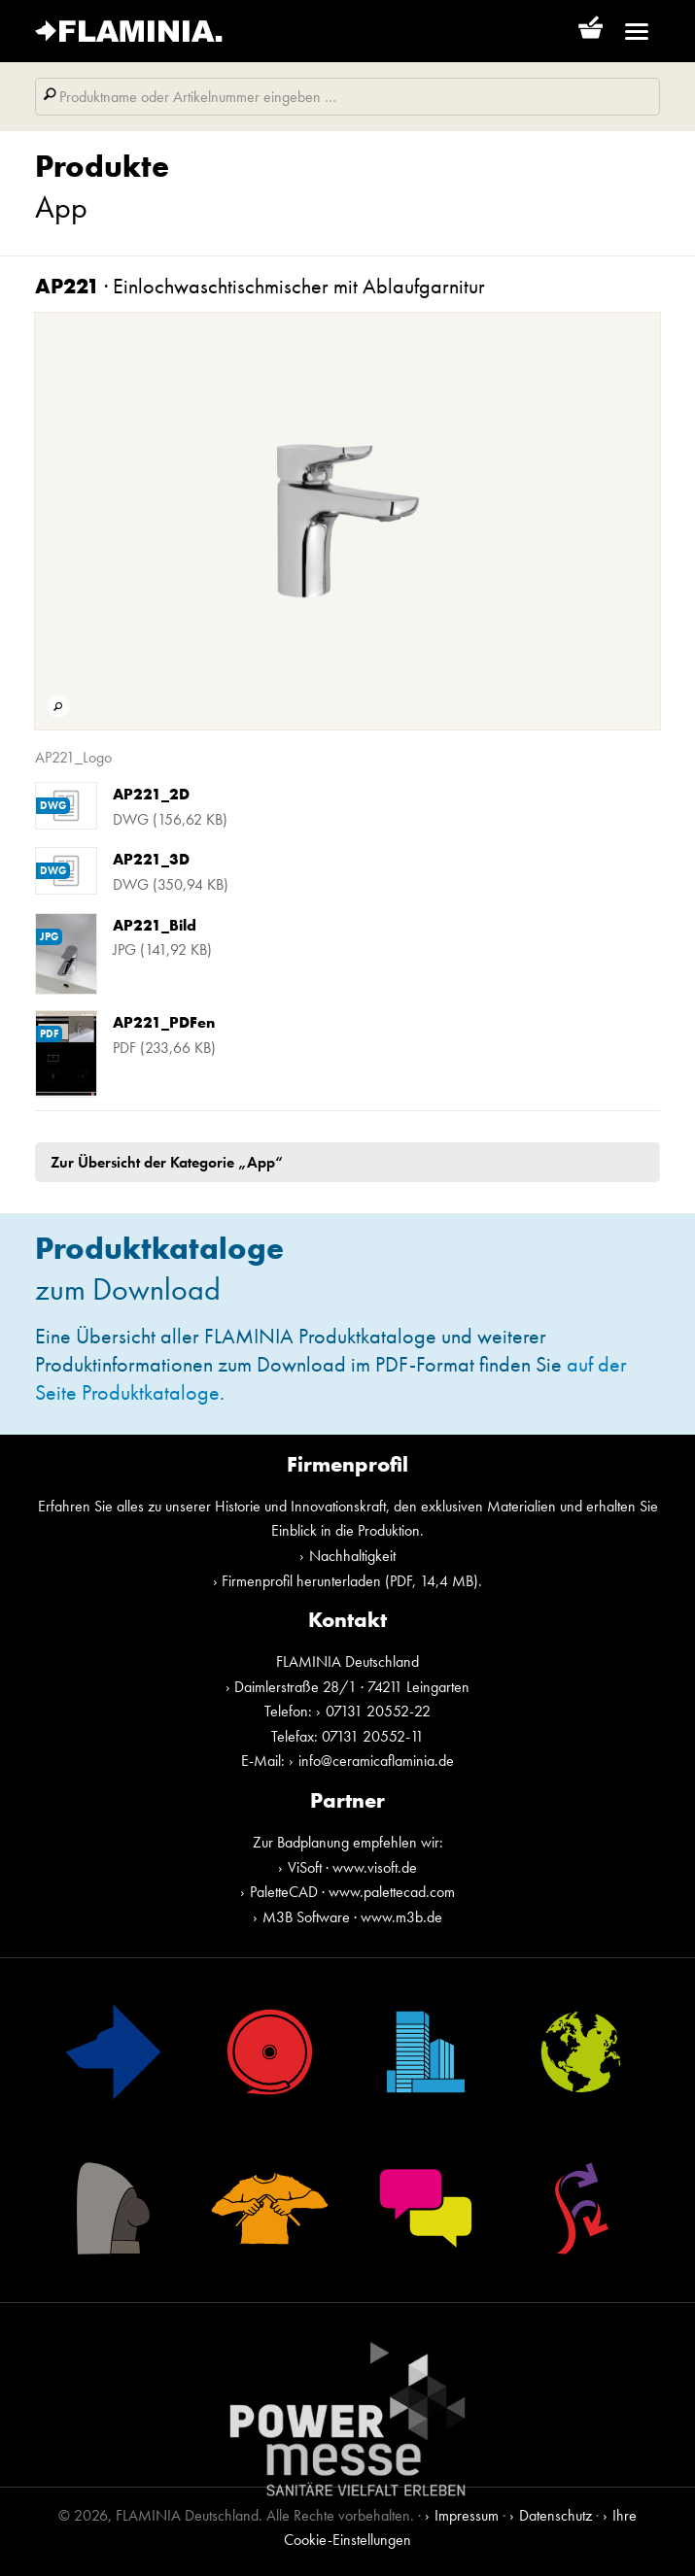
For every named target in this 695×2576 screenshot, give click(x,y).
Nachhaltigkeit (352, 1555)
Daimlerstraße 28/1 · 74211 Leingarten (351, 1687)
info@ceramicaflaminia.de (376, 1760)
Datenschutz (555, 2515)
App (61, 207)
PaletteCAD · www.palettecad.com (352, 1891)
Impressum (466, 2515)
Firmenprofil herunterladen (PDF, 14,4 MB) (350, 1581)
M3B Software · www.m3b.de (352, 1917)
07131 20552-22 (378, 1711)
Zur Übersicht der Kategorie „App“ (167, 1162)
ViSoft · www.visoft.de (352, 1867)
